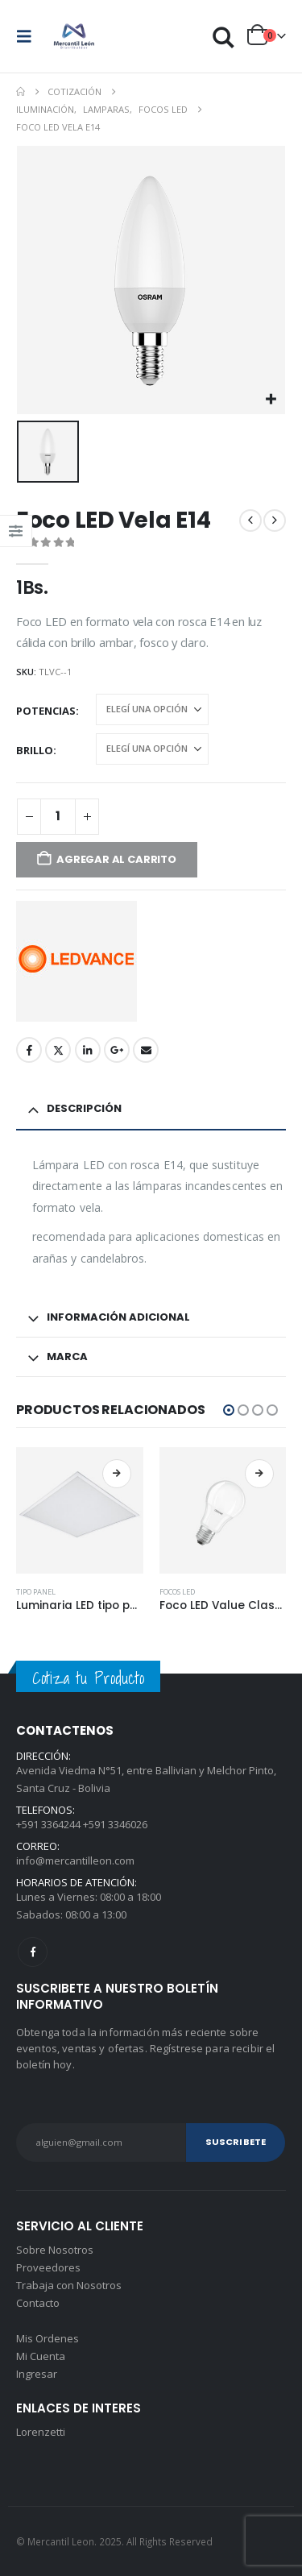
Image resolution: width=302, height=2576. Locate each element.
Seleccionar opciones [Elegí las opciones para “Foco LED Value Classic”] (259, 1473)
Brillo (34, 750)
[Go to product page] (79, 1510)
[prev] (250, 520)
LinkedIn (88, 1050)
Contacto (38, 2303)
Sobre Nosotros (54, 2249)
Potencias (46, 710)
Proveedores (48, 2267)
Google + (117, 1050)
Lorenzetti (40, 2432)
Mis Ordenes (47, 2338)
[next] (274, 520)
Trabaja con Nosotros (69, 2285)
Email (146, 1050)
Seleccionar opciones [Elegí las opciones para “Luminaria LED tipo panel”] (116, 1473)
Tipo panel (36, 1592)
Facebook (29, 1050)
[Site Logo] (74, 36)
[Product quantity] (58, 817)
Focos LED (177, 1592)
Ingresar (36, 2374)
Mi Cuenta (40, 2356)
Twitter (58, 1050)
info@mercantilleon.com (75, 1860)
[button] (29, 36)
